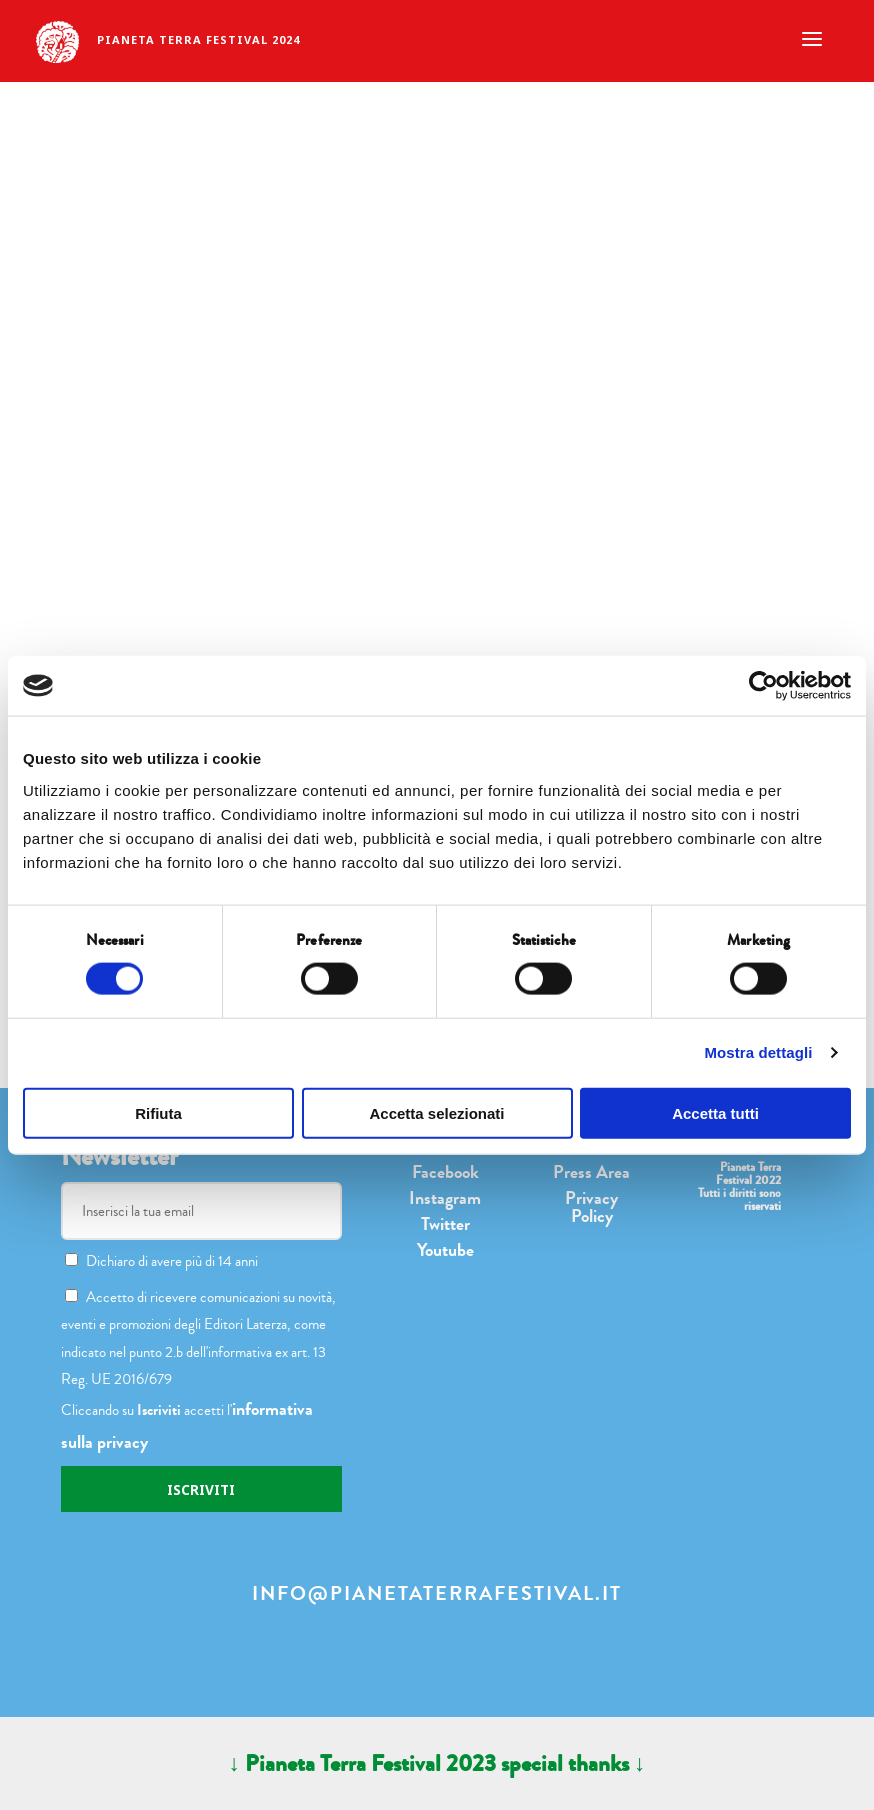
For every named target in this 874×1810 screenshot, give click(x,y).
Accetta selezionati (436, 1112)
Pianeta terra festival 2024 (198, 39)
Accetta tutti (715, 1112)
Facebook (445, 1172)
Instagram (445, 1198)
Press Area (591, 1172)
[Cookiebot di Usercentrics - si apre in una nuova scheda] (763, 686)
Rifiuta (158, 1112)
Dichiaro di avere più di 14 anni (161, 1261)
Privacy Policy (591, 1207)
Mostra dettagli (758, 1052)
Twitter (445, 1224)
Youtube (445, 1250)
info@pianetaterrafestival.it (437, 1593)
